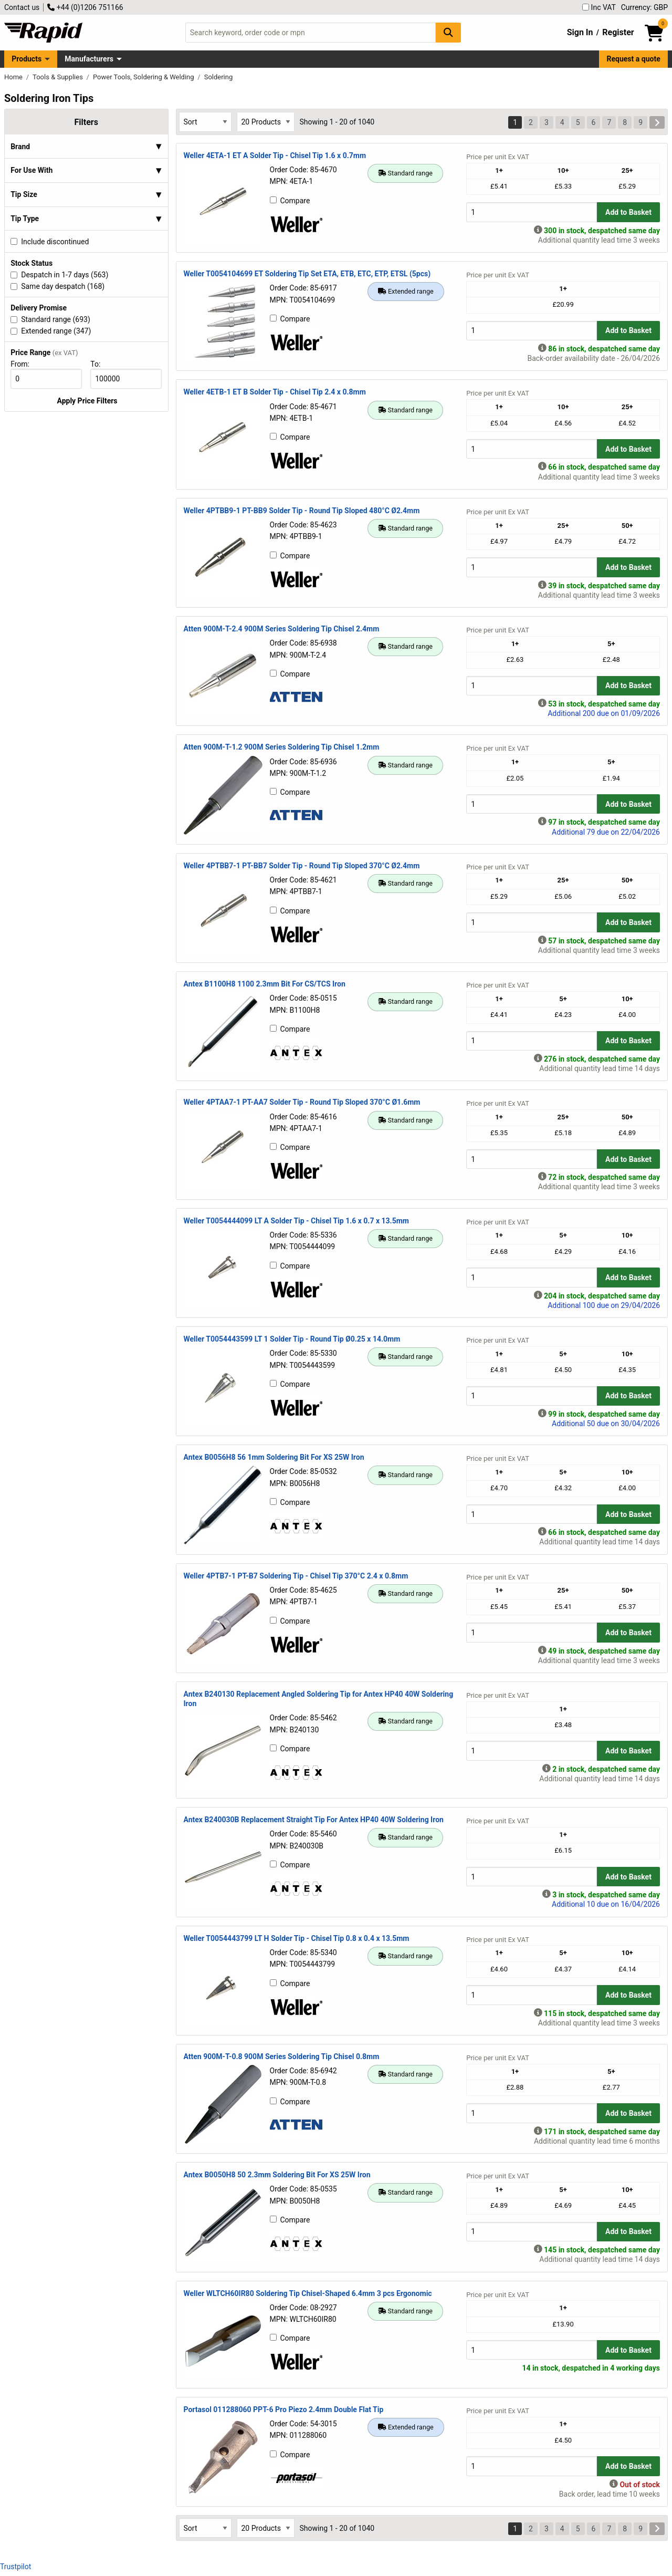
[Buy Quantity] (531, 212)
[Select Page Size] (266, 121)
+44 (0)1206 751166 (85, 7)
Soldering (218, 77)
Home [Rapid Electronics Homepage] (14, 77)
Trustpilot (15, 2566)
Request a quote (633, 59)
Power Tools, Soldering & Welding (144, 77)
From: (24, 364)
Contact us (21, 7)
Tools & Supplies (59, 77)
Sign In (580, 32)
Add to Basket (628, 212)
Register (618, 32)
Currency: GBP (644, 7)
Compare (290, 200)
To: (99, 364)
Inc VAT (599, 7)
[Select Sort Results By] (205, 121)
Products (26, 59)
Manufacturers (89, 59)
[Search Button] (448, 32)
